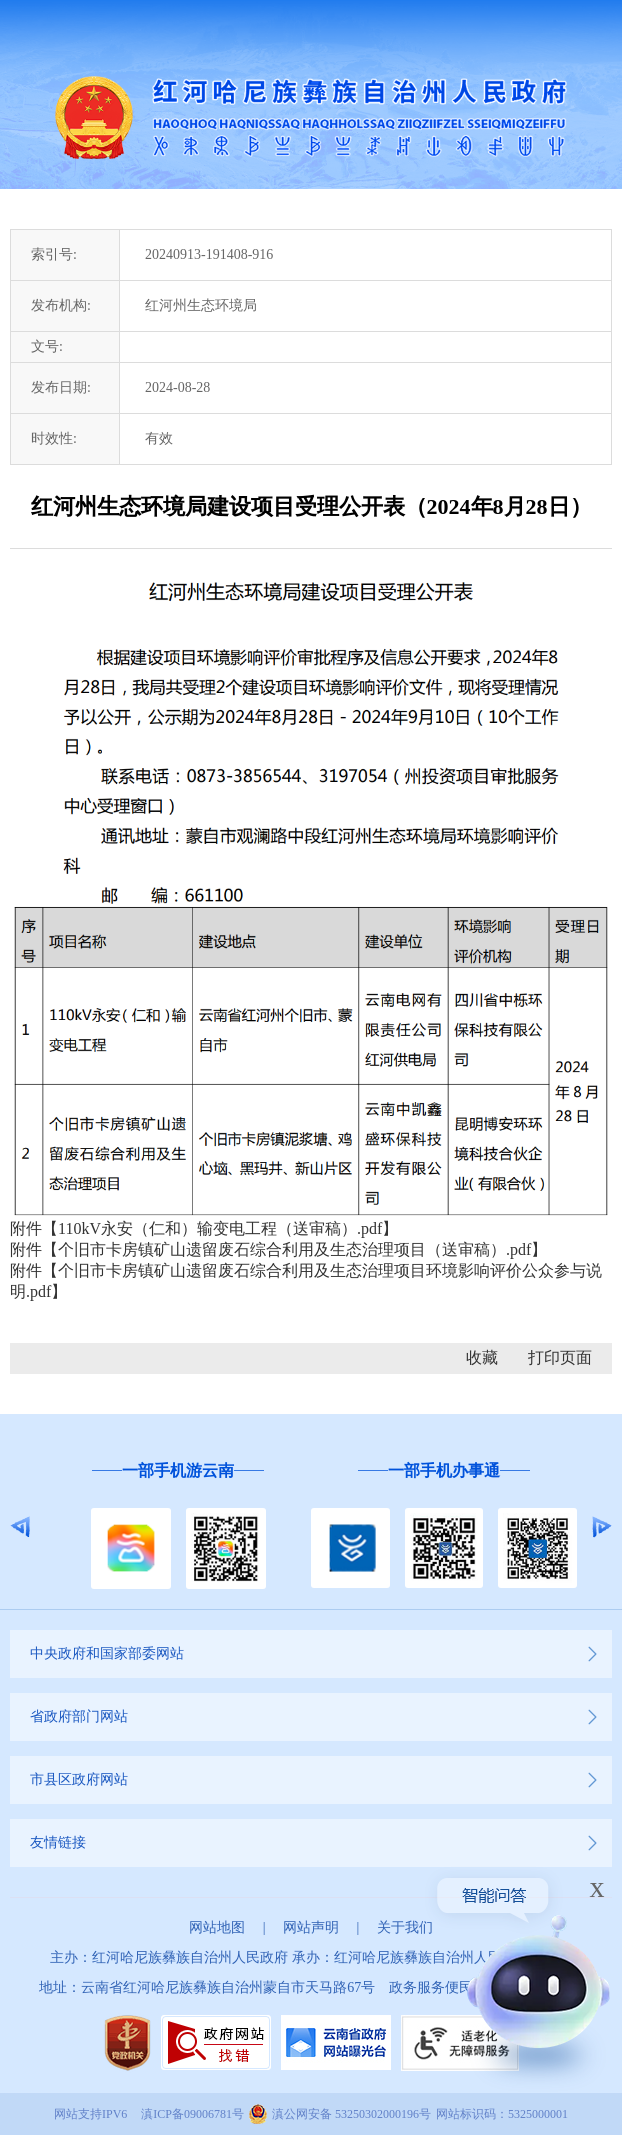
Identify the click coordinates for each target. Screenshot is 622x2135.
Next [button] (601, 1527)
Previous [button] (20, 1527)
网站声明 (311, 1927)
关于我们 (405, 1927)
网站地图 (217, 1927)
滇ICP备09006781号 (192, 2114)
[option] (178, 1526)
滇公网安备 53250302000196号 (351, 2114)
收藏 (482, 1357)
